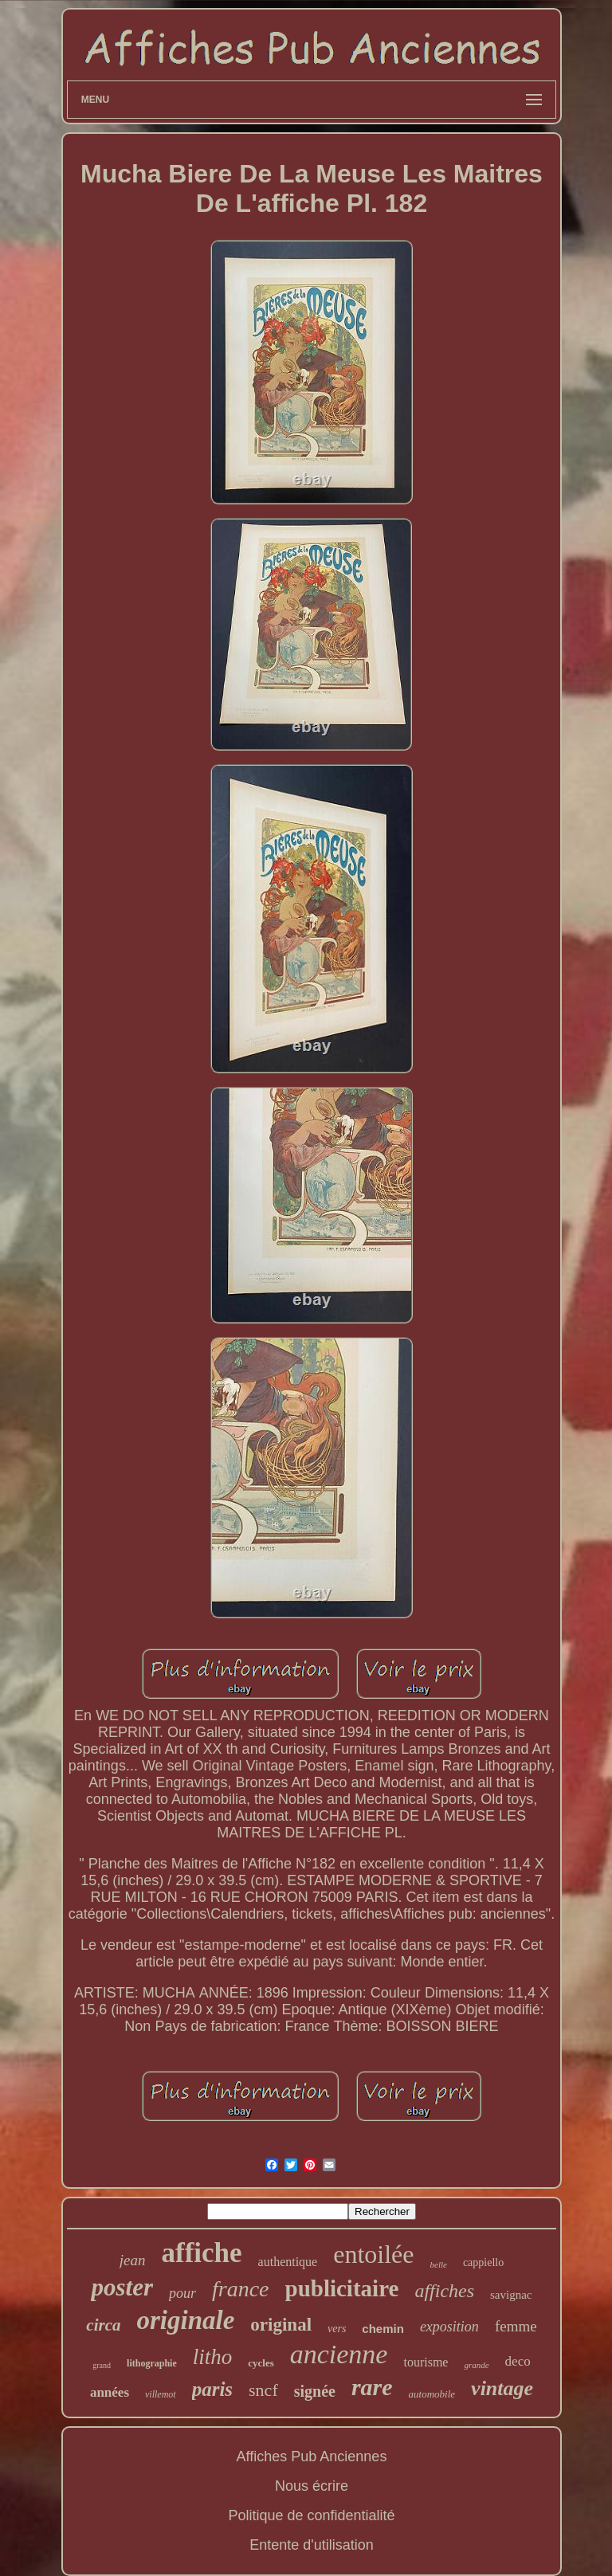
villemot (160, 2394)
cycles (260, 2363)
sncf (263, 2390)
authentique (288, 2261)
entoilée (373, 2254)
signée (314, 2391)
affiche (202, 2252)
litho (213, 2357)
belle (438, 2264)
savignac (511, 2294)
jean (133, 2260)
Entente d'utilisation (311, 2545)
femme (516, 2326)
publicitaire (342, 2288)
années (109, 2392)
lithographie (152, 2363)
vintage (502, 2388)
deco (518, 2361)
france (240, 2288)
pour (182, 2293)
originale (186, 2320)
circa (103, 2325)
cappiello (483, 2262)
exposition (449, 2327)
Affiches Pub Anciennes (312, 2456)
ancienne (339, 2354)
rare (372, 2387)
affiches (444, 2290)
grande (476, 2365)
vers (337, 2329)
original (281, 2325)
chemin (383, 2328)
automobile (432, 2394)
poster (122, 2287)
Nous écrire (311, 2486)
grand (101, 2365)
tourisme (425, 2362)
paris (212, 2389)
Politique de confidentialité (311, 2515)
